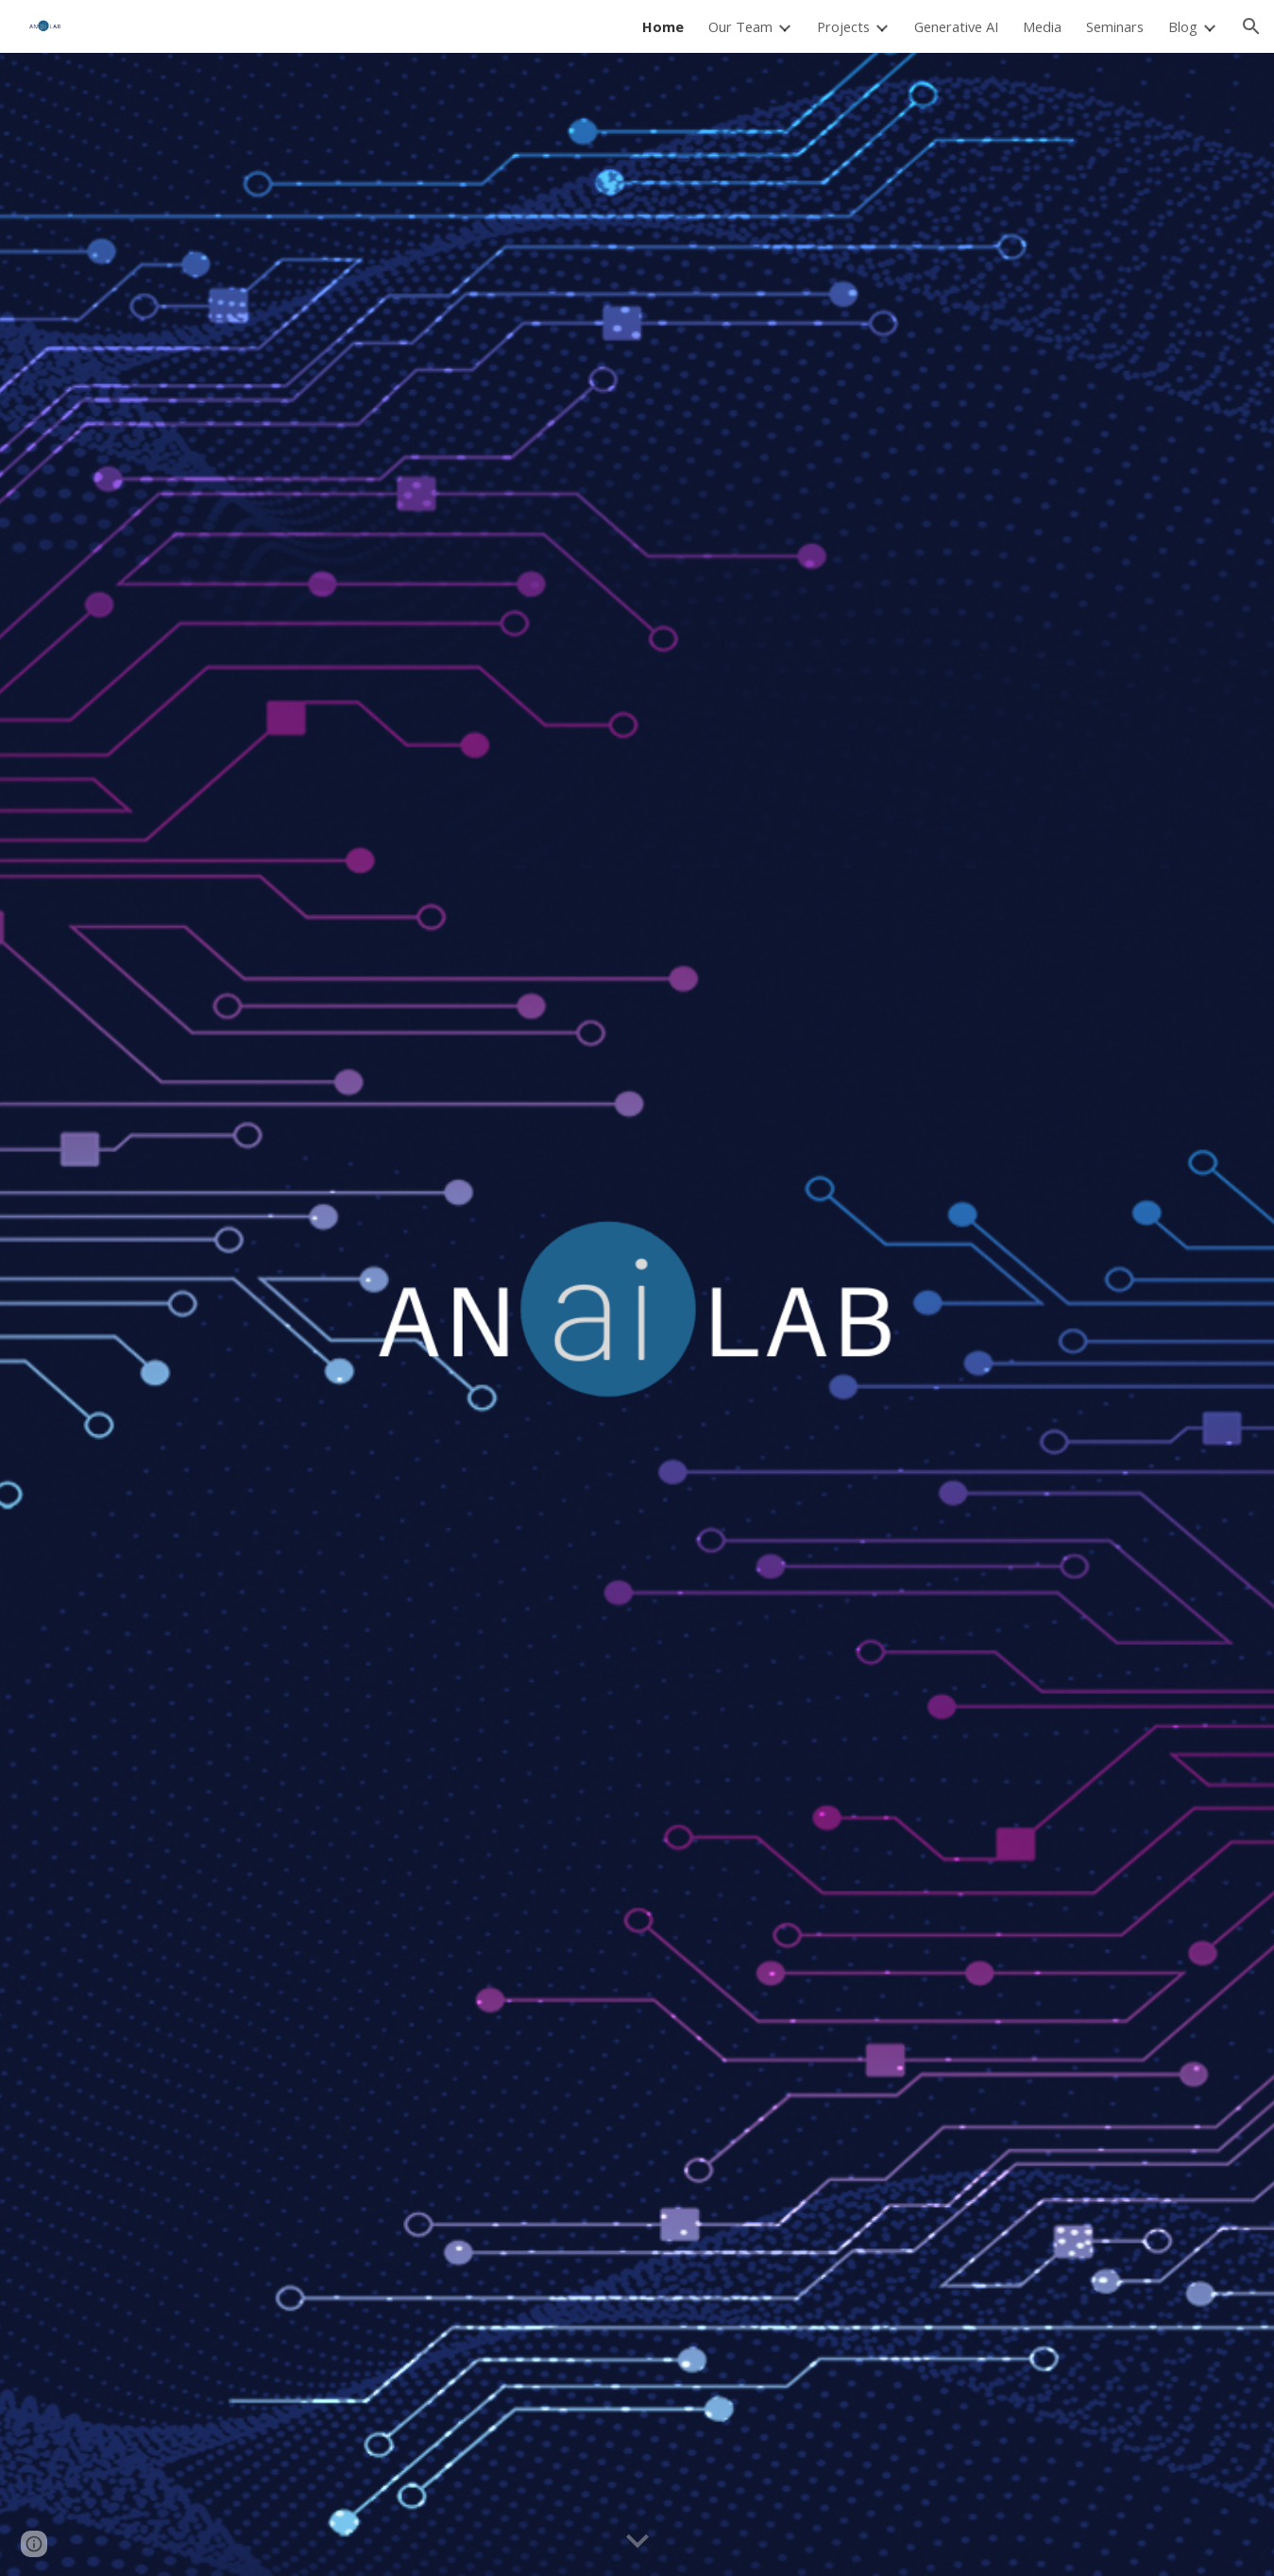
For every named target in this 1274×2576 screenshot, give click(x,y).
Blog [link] (1183, 26)
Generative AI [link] (956, 26)
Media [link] (1042, 26)
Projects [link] (843, 26)
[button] (1251, 26)
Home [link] (663, 26)
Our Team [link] (740, 26)
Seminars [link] (1115, 26)
